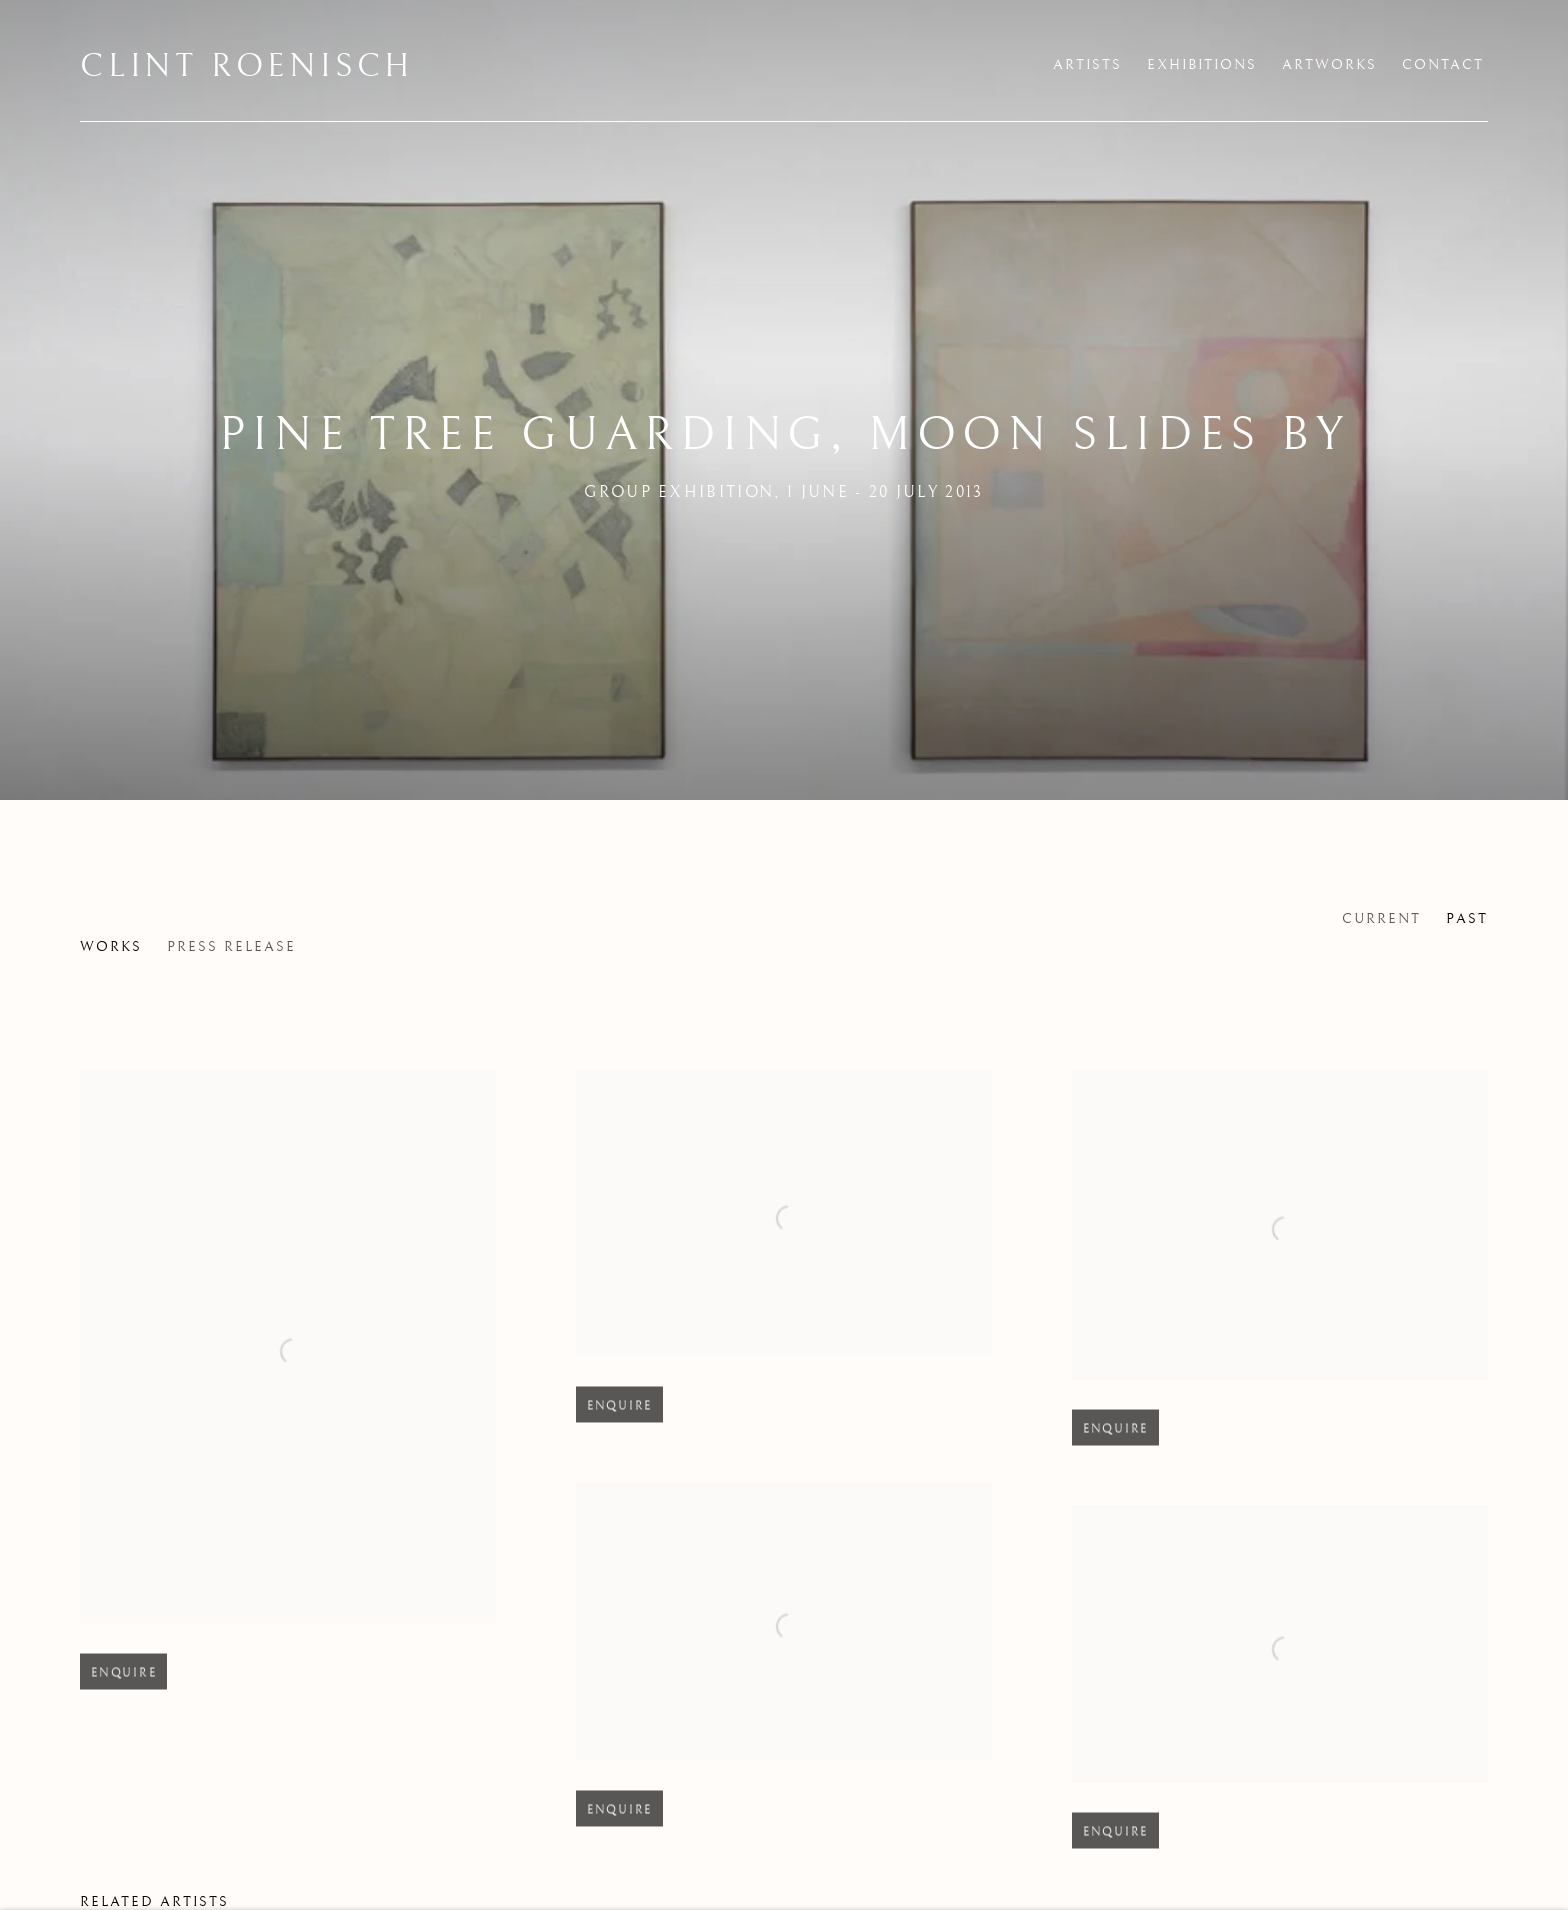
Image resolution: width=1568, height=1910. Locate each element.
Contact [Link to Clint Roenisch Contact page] (1443, 65)
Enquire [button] (123, 1689)
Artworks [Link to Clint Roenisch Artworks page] (1329, 65)
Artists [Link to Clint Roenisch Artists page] (1087, 65)
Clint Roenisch (247, 67)
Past (1467, 919)
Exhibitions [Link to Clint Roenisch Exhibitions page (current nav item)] (1202, 65)
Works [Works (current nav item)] (111, 947)
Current (1381, 919)
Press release (231, 947)
